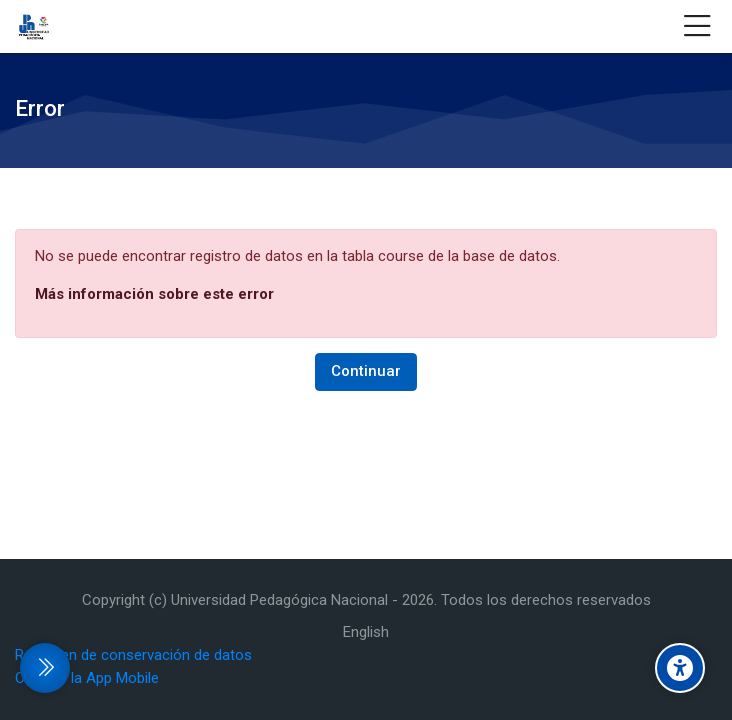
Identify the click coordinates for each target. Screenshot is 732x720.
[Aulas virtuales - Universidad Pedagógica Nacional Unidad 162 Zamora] (34, 27)
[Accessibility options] (680, 668)
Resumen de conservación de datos (133, 655)
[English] (366, 632)
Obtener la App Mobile (87, 678)
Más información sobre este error (154, 294)
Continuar (366, 371)
